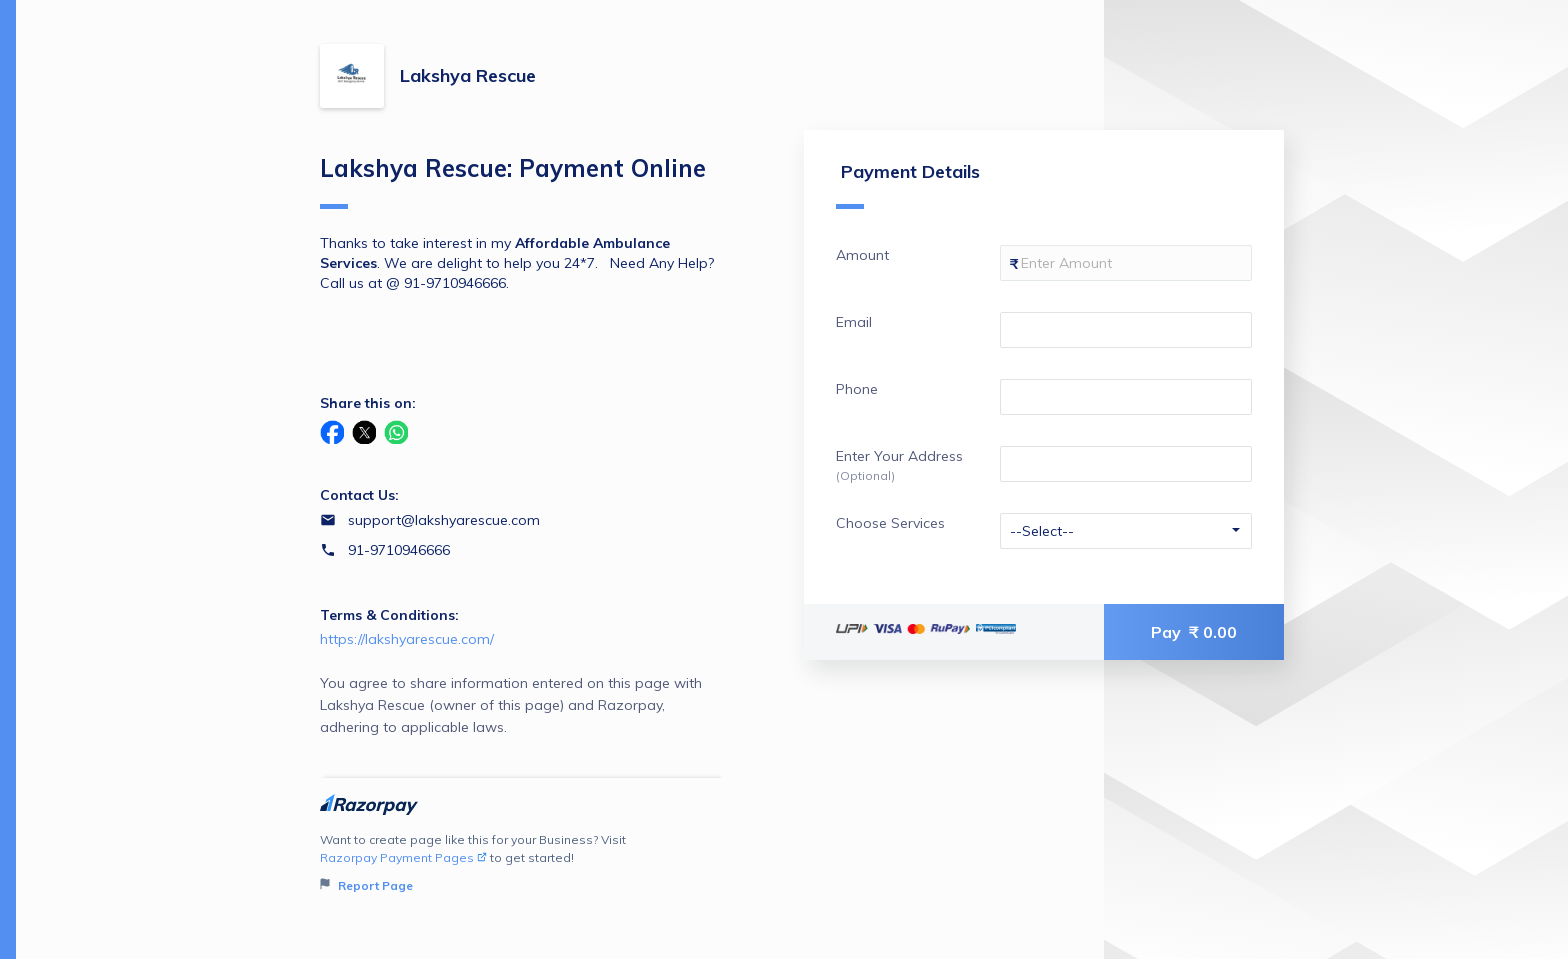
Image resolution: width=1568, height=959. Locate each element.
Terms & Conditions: (389, 615)
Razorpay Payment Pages (403, 857)
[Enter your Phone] (1126, 397)
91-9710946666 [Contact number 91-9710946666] (399, 550)
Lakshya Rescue (468, 75)
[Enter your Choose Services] (1126, 531)
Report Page (366, 885)
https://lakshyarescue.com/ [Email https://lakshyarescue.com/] (407, 639)
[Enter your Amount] (1126, 263)
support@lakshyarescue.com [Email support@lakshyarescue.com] (444, 520)
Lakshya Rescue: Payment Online (513, 181)
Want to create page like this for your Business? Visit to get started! (522, 863)
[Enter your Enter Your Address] (1126, 464)
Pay (1194, 632)
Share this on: (368, 403)
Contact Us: (359, 495)
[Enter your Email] (1126, 330)
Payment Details (908, 184)
